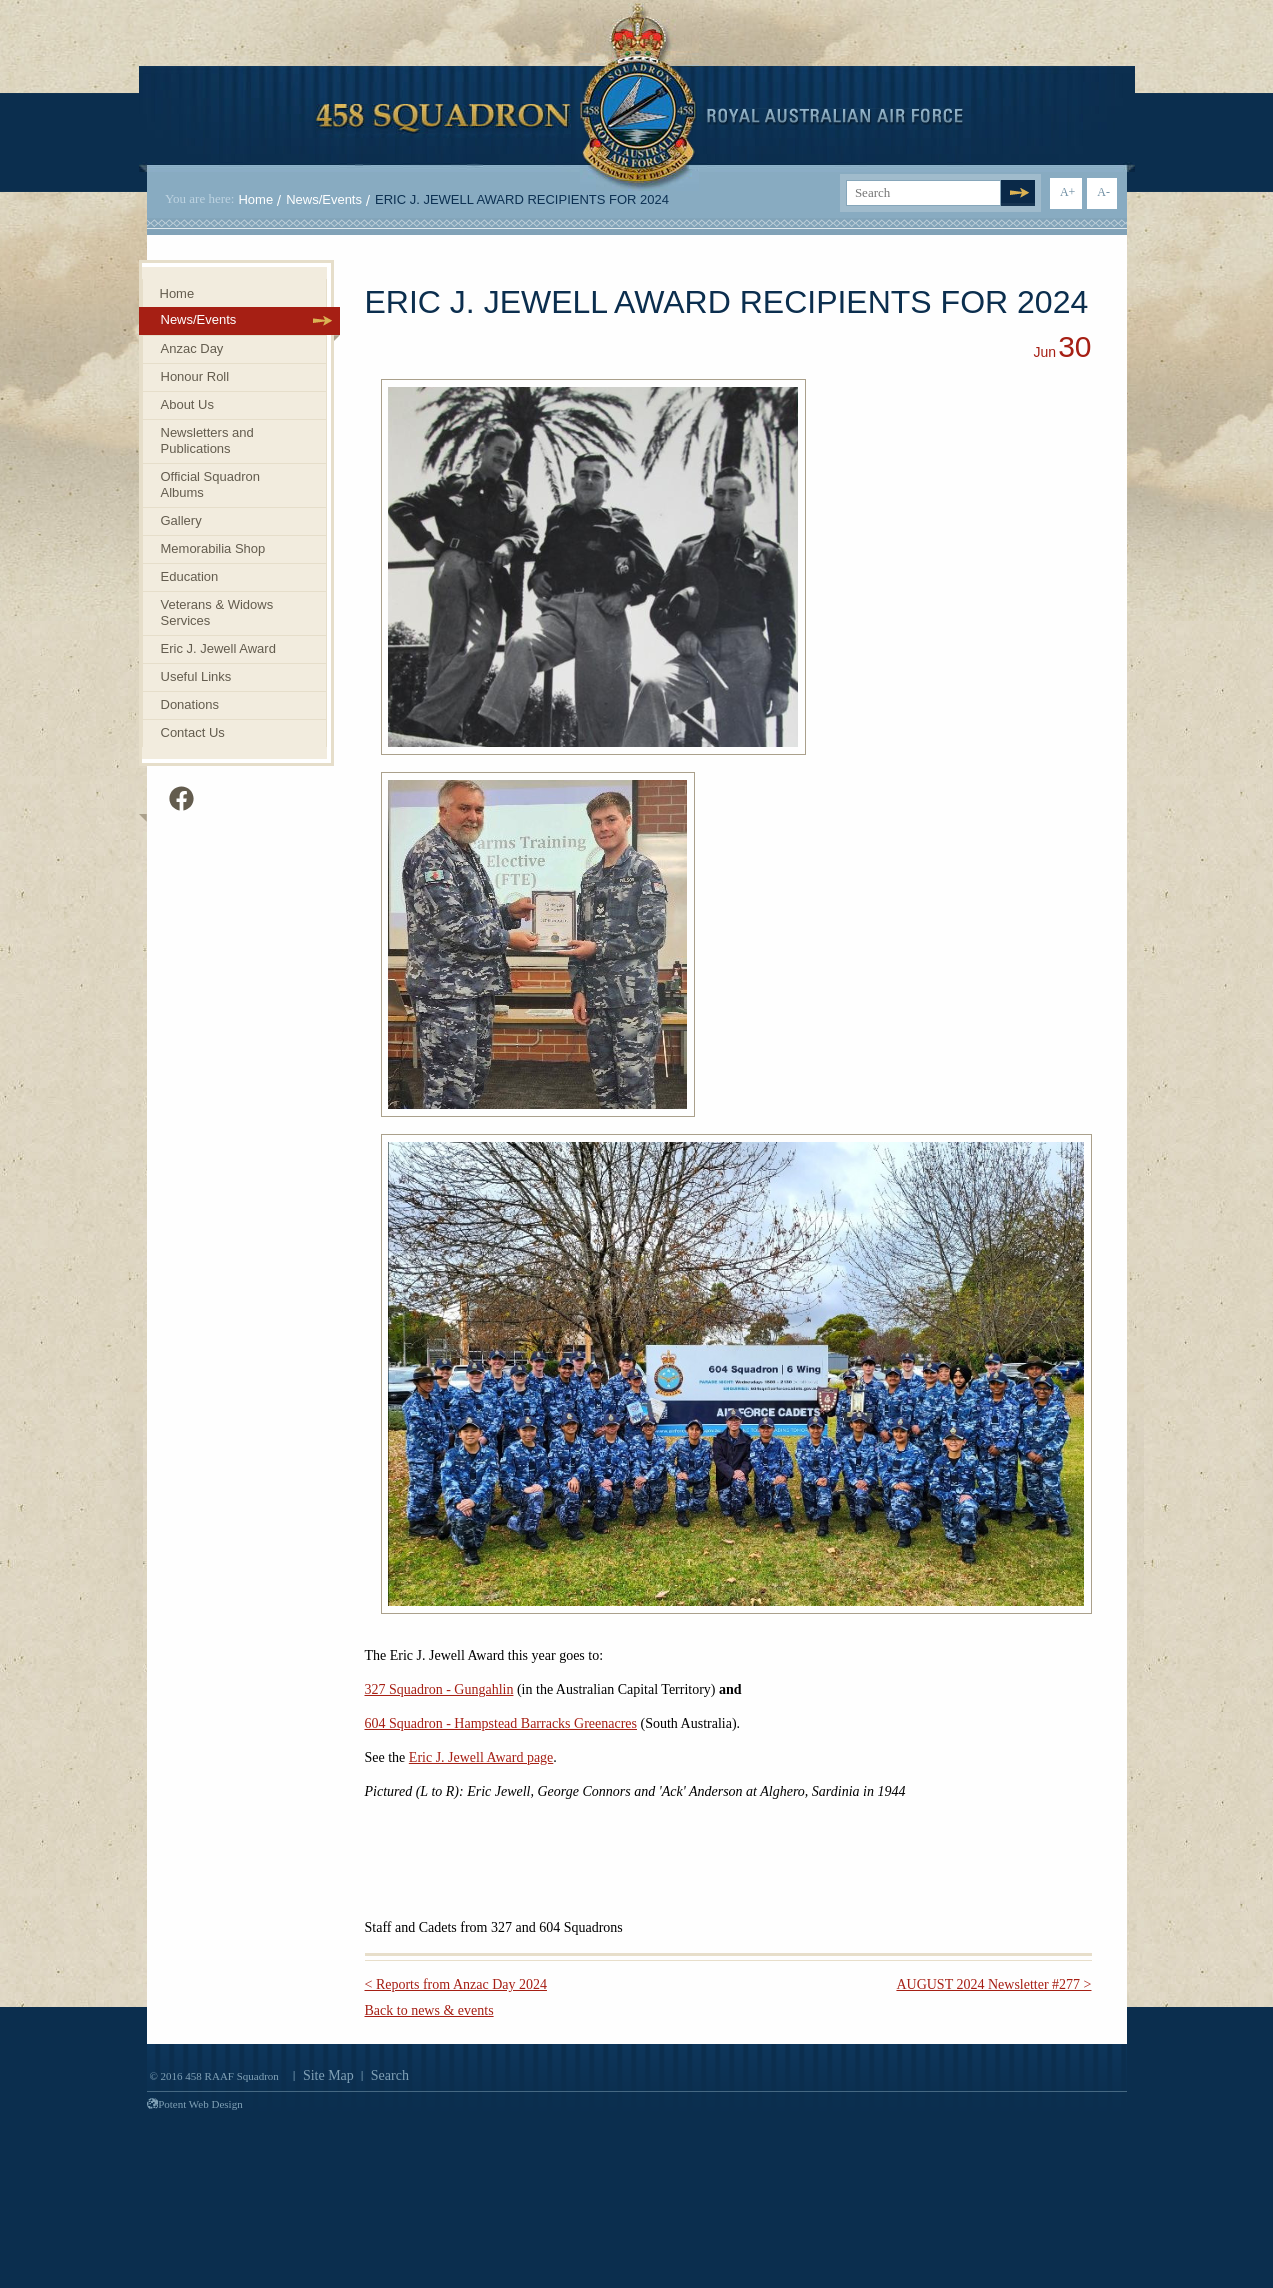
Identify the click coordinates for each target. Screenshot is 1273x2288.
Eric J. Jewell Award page (481, 1757)
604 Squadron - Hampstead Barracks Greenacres (501, 1723)
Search (390, 2075)
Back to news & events (429, 2010)
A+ (1067, 192)
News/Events (324, 199)
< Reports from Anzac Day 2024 (456, 1984)
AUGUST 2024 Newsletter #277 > (993, 1984)
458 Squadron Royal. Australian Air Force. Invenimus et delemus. (639, 97)
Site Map (328, 2075)
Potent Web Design (195, 2104)
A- (1103, 192)
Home (255, 199)
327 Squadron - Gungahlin (439, 1689)
